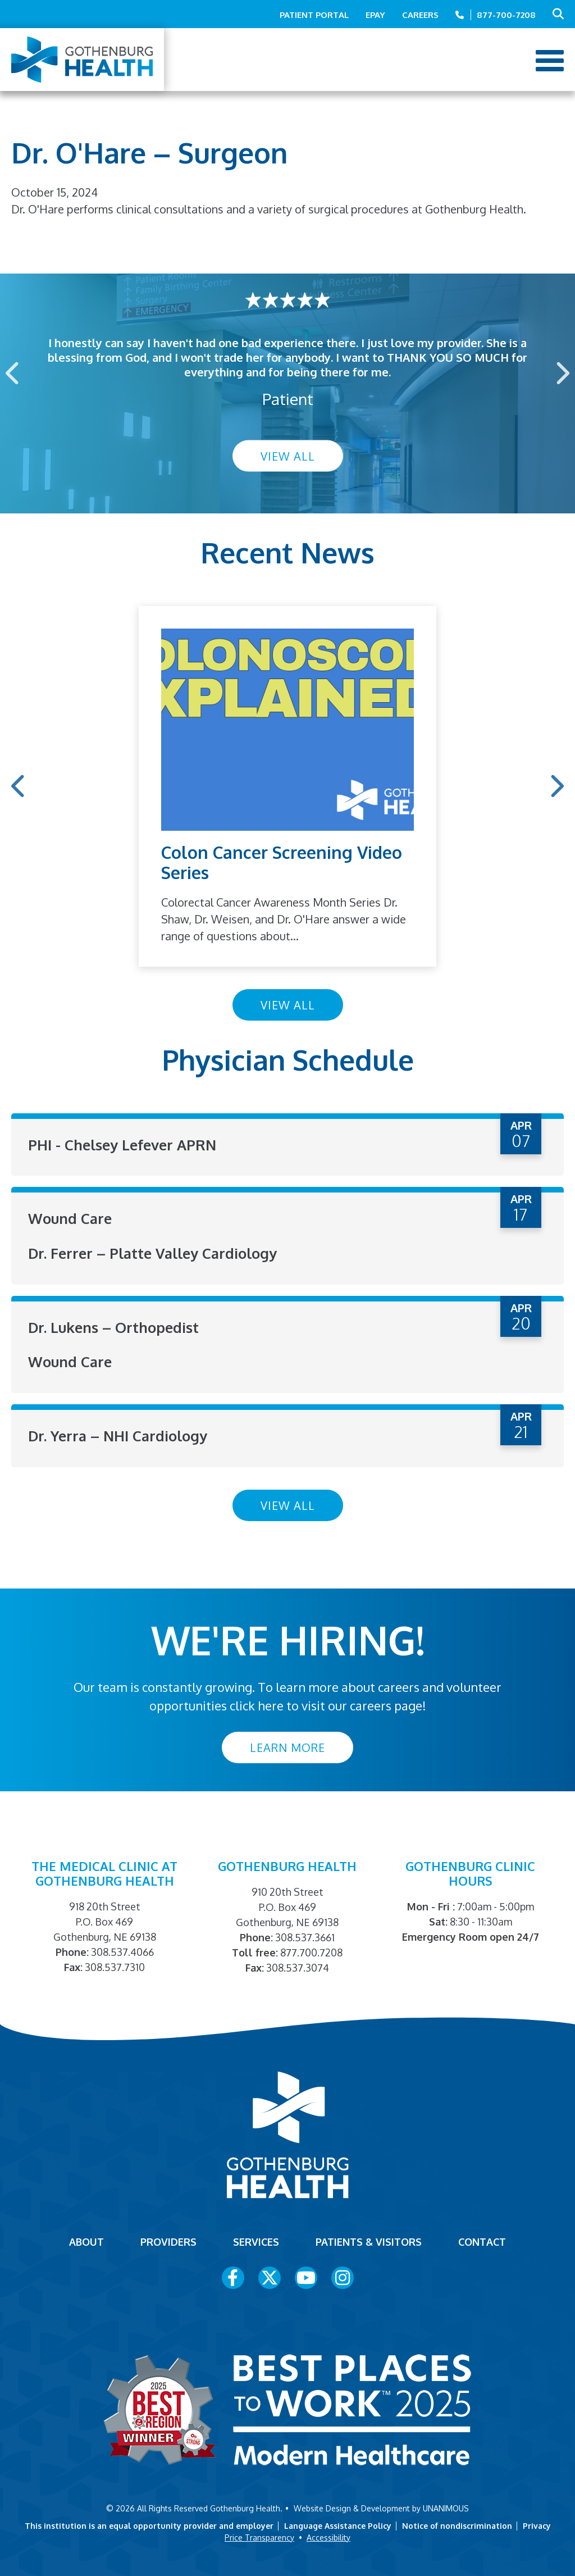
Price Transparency (259, 2536)
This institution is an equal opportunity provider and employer (149, 2524)
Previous (13, 373)
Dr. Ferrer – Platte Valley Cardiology (156, 1252)
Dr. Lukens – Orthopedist (114, 1326)
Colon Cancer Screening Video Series (281, 862)
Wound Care (70, 1218)
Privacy (537, 2524)
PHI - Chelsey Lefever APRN (124, 1144)
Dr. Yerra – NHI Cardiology (119, 1434)
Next (561, 373)
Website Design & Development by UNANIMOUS (381, 2506)
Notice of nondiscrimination (457, 2524)
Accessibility (328, 2536)
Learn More (287, 1745)
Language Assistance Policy (337, 2524)
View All (288, 456)
